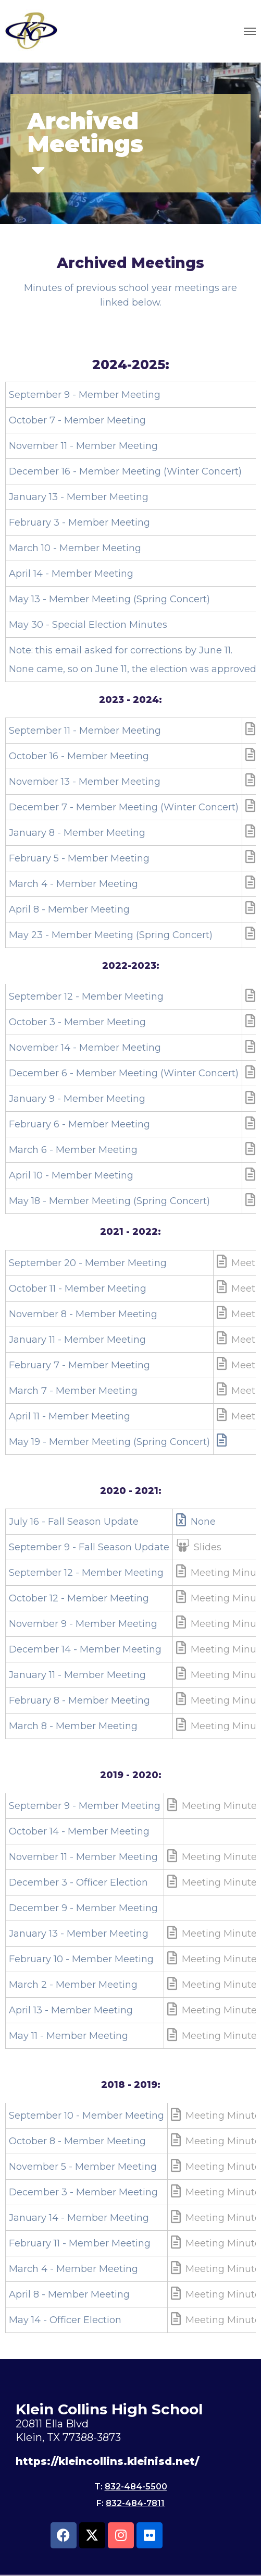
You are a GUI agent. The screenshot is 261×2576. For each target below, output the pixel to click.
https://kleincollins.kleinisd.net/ (107, 2461)
